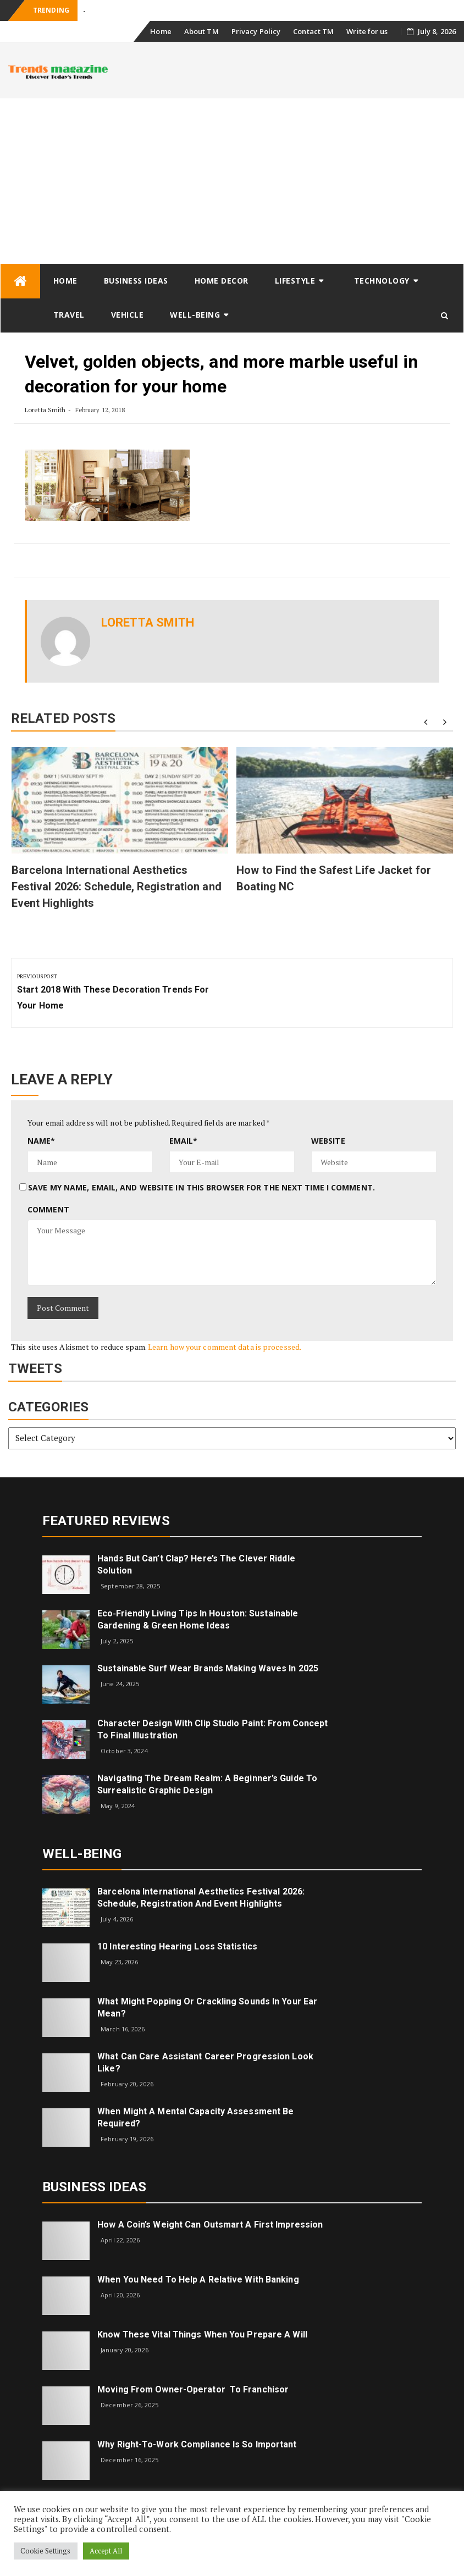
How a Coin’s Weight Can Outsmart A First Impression (210, 2224)
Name (41, 1140)
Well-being (195, 314)
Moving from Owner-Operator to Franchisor (193, 2389)
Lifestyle (295, 280)
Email (183, 1140)
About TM (201, 31)
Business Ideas (136, 280)
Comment (48, 1209)
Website (328, 1140)
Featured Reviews (106, 1520)
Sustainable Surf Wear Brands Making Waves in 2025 (207, 1668)
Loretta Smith (45, 410)
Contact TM (313, 31)
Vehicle (127, 314)
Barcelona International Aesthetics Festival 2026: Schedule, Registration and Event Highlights (117, 886)
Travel (69, 314)
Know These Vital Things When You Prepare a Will (202, 2334)
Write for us (367, 31)
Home (160, 31)
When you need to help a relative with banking (198, 2279)
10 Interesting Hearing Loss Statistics (177, 1946)
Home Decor (221, 280)
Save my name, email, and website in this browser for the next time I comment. (201, 1187)
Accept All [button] (106, 2551)
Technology (382, 280)
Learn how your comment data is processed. (224, 1347)
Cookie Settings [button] (45, 2551)
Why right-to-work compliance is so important (196, 2444)
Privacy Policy (255, 31)
